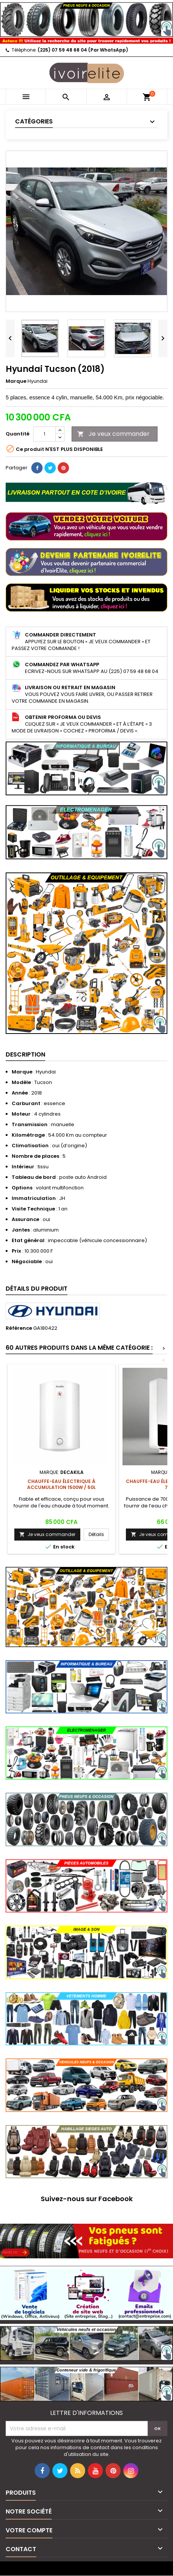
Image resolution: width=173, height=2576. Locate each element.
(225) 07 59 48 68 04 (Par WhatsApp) (83, 50)
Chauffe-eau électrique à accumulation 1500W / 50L (61, 1484)
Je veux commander (113, 433)
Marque (16, 381)
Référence (19, 1328)
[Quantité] (44, 434)
